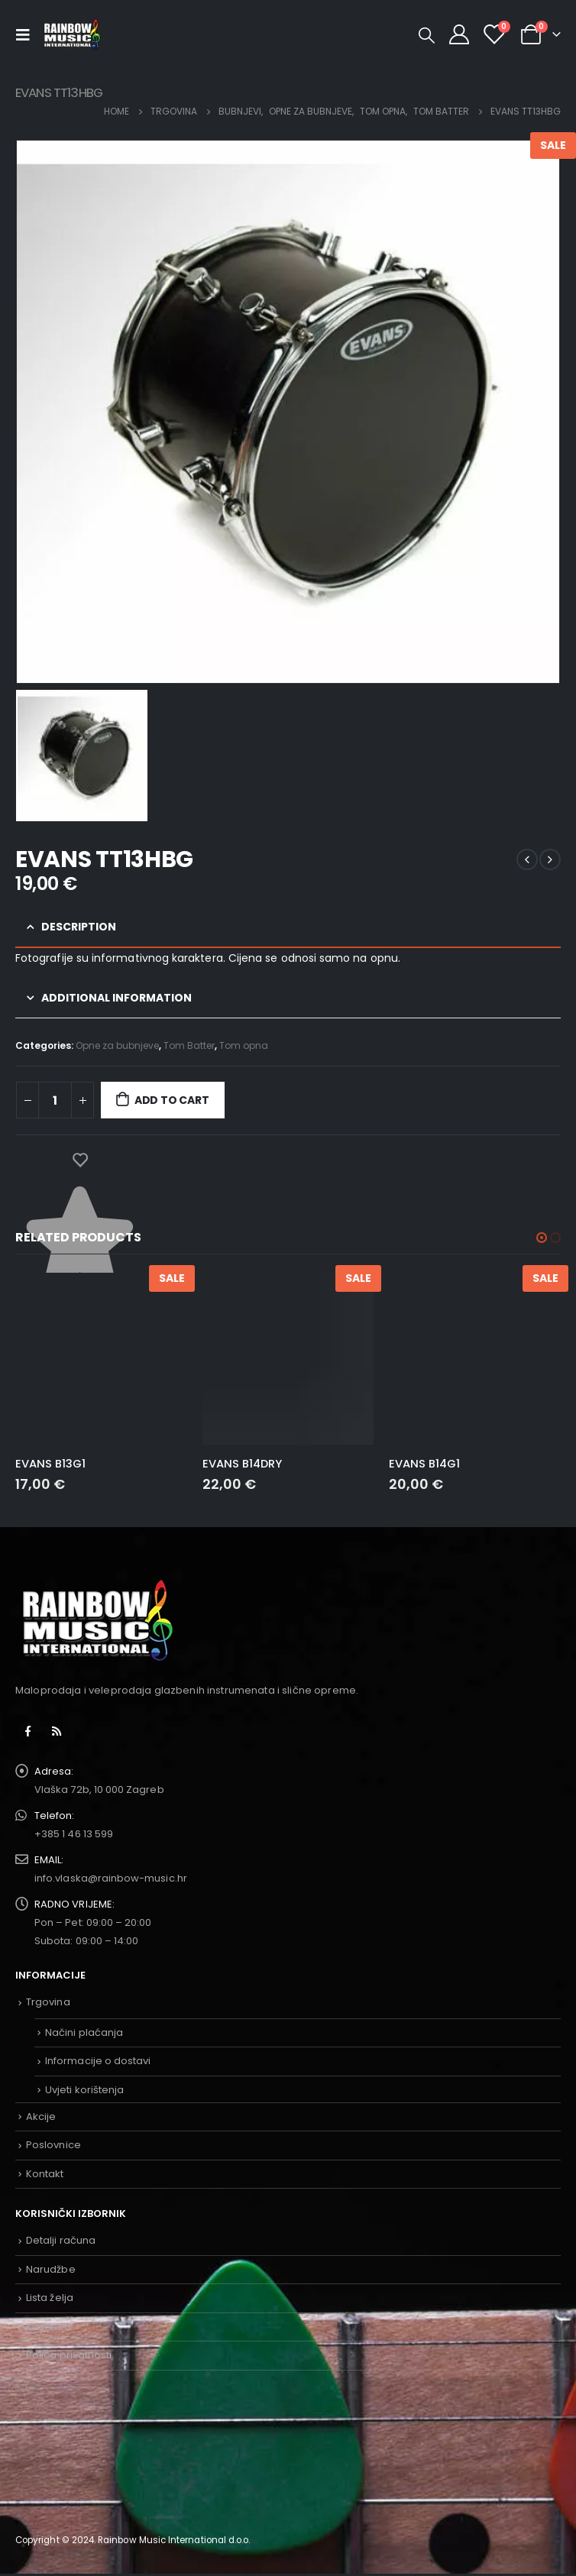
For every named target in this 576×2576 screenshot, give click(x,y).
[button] (541, 1237)
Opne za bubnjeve (117, 1045)
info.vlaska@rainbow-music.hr (110, 1878)
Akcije (41, 2116)
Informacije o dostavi (97, 2060)
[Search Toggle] (426, 35)
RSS (56, 1731)
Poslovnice (53, 2144)
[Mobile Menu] (26, 34)
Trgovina (48, 2002)
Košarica (48, 2326)
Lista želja (49, 2297)
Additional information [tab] (116, 997)
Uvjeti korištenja (84, 2089)
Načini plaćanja (84, 2032)
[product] (101, 1359)
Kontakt (44, 2174)
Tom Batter (189, 1045)
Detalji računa (60, 2240)
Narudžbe (51, 2269)
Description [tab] (78, 926)
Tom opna (243, 1045)
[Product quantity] (55, 1100)
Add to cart (171, 1100)
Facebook (28, 1731)
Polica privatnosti (69, 2355)
